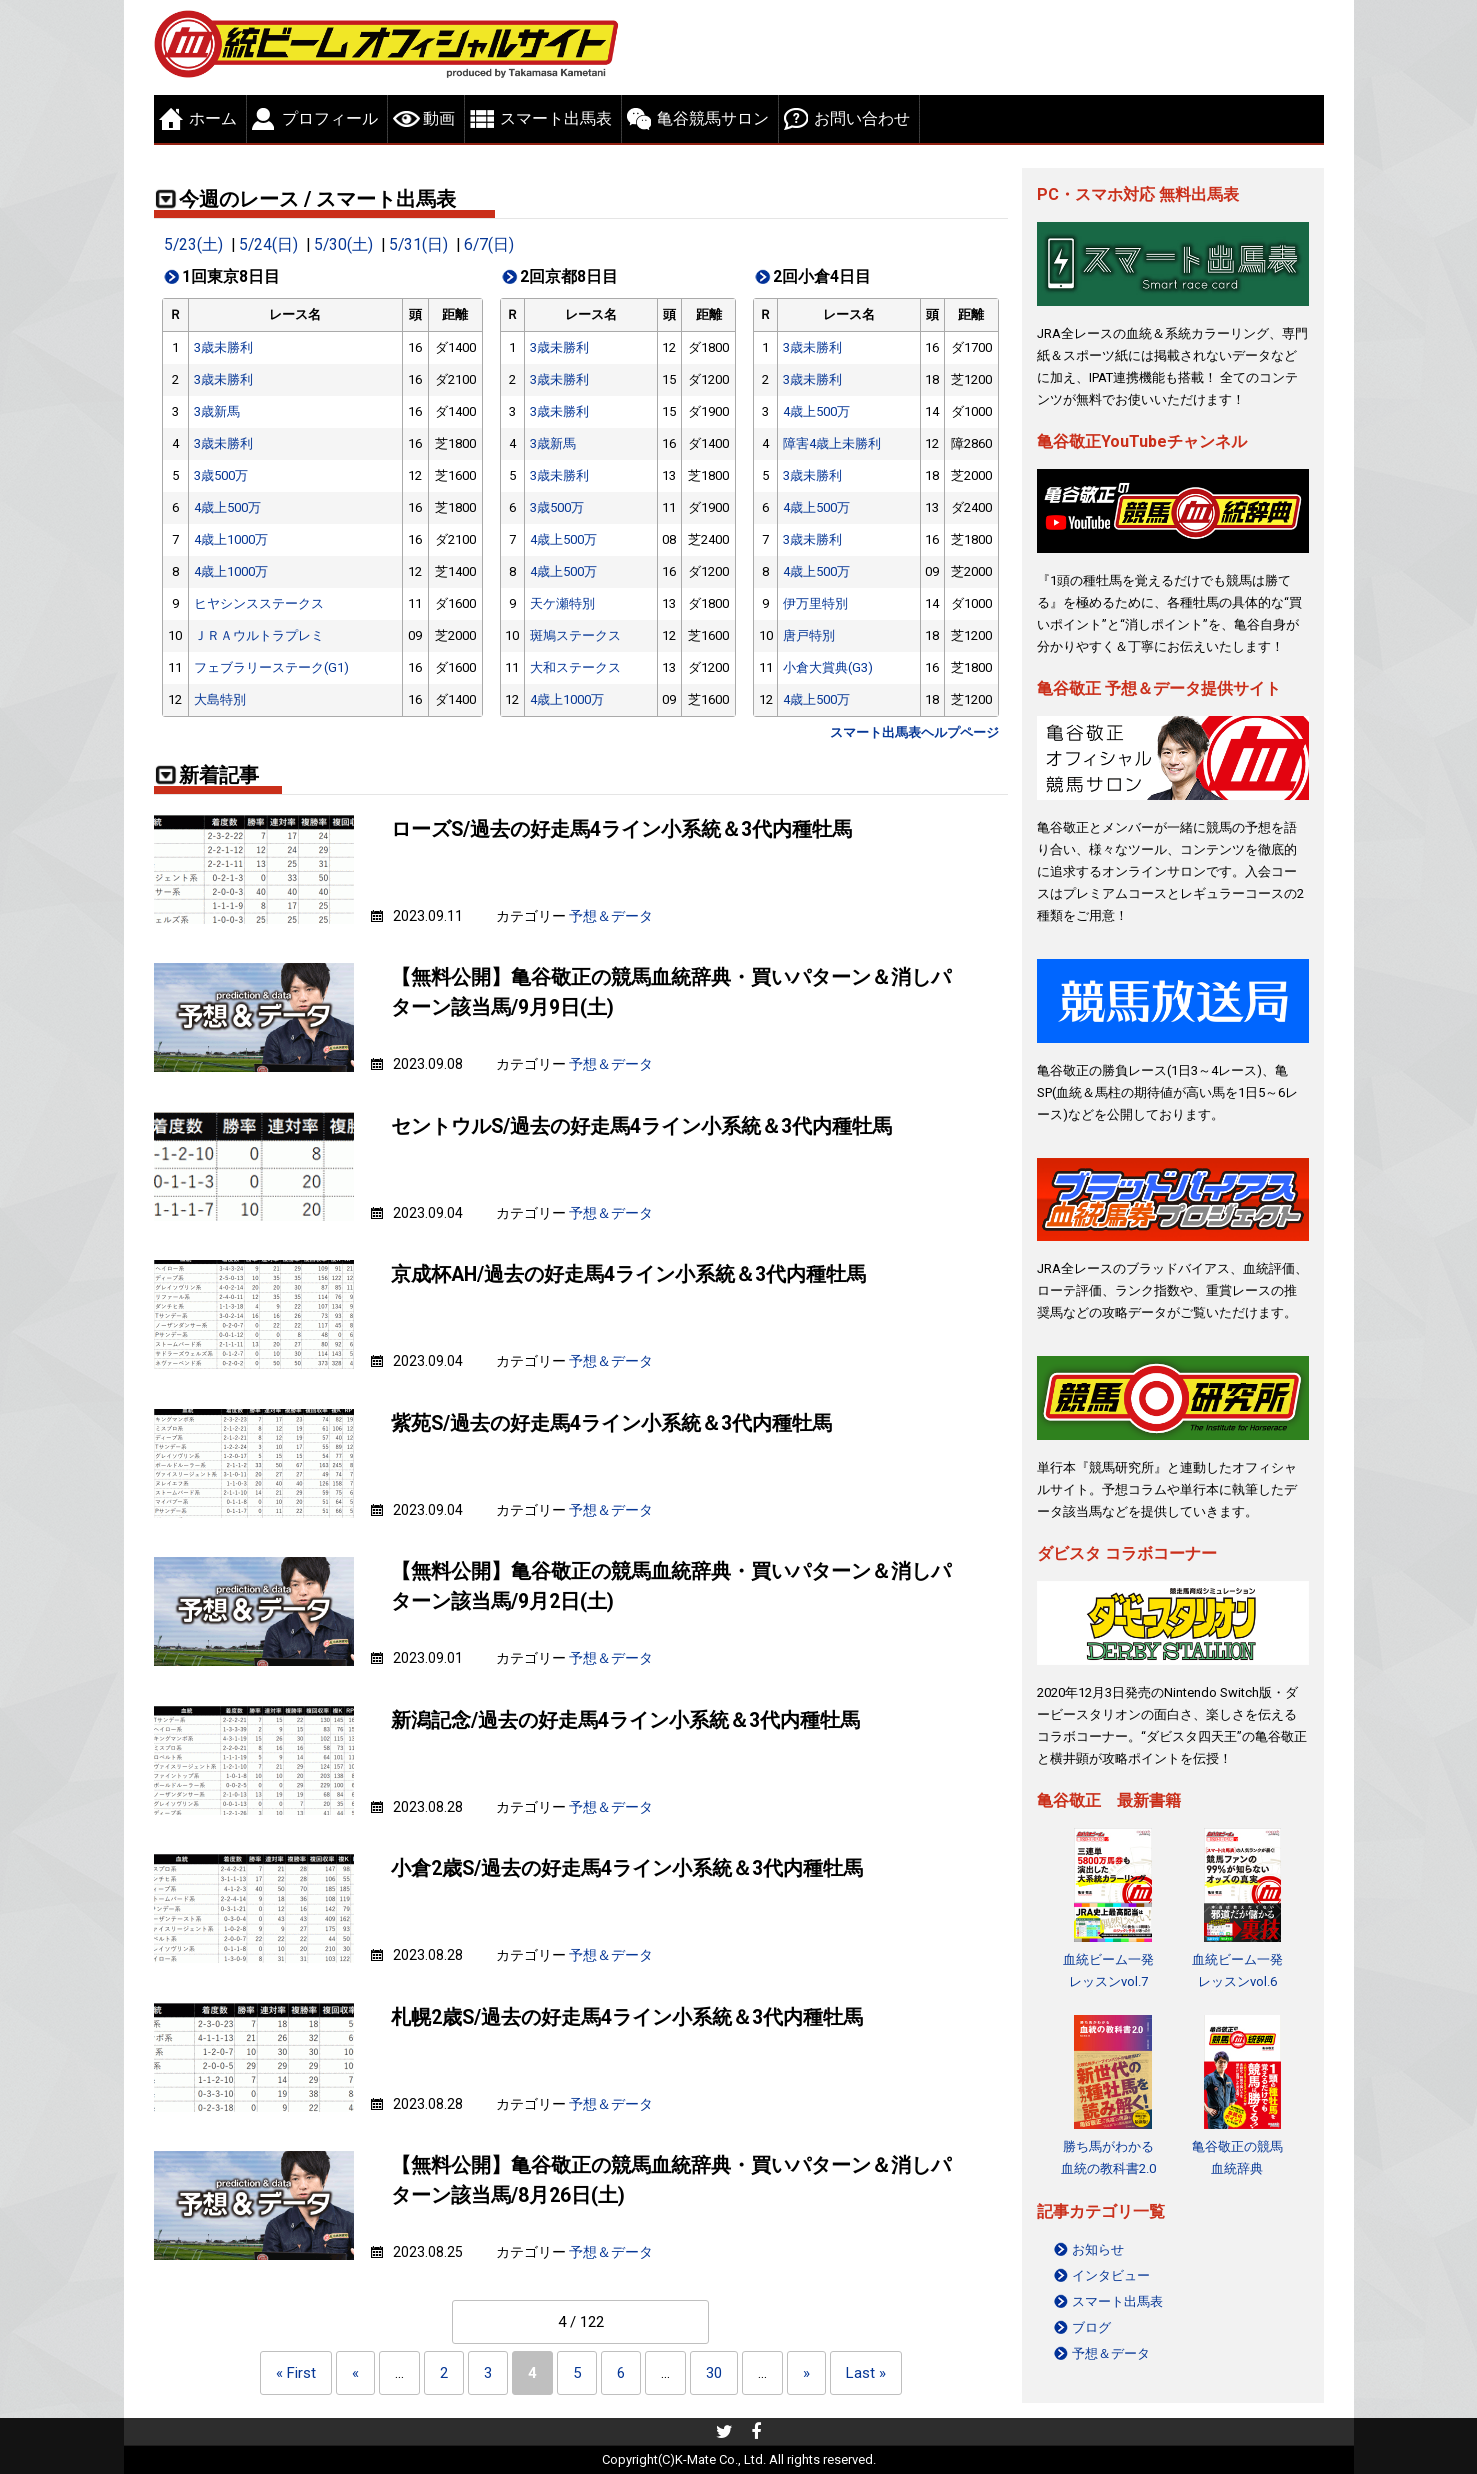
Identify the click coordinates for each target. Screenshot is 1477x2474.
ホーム (213, 118)
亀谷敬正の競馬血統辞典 (1237, 2157)
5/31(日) (418, 245)
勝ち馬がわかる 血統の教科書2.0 (1108, 2157)
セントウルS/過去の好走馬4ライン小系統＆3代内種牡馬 (641, 1126)
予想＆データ (611, 916)
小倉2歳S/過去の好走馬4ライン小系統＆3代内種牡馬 (627, 1868)
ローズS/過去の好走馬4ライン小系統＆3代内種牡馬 (621, 829)
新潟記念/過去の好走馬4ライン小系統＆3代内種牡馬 (625, 1720)
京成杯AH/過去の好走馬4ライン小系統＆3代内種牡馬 (628, 1274)
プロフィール (330, 118)
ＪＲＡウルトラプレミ (259, 635)
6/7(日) (489, 245)
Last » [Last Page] (866, 2373)
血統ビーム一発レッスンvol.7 (1108, 1970)
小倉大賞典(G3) (828, 667)
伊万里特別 (815, 603)
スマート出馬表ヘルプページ (914, 732)
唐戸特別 (809, 635)
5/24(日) (268, 245)
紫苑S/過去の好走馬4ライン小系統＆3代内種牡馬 (611, 1423)
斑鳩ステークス (575, 635)
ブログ (1091, 2327)
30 (714, 2373)
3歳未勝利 (223, 347)
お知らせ (1098, 2249)
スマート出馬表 (556, 118)
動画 (439, 118)
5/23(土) (193, 245)
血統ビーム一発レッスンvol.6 (1237, 1970)
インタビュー (1111, 2275)
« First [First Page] (296, 2373)
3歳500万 (221, 475)
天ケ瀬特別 (562, 603)
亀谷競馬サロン (713, 118)
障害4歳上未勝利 (832, 443)
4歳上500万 (227, 507)
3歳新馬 (217, 411)
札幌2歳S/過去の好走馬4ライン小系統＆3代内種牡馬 (627, 2017)
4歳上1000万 (231, 539)
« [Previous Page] (355, 2373)
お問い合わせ (862, 118)
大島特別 (220, 699)
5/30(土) (343, 245)
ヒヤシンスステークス (259, 603)
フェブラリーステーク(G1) (271, 667)
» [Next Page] (806, 2373)
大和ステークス (575, 667)
